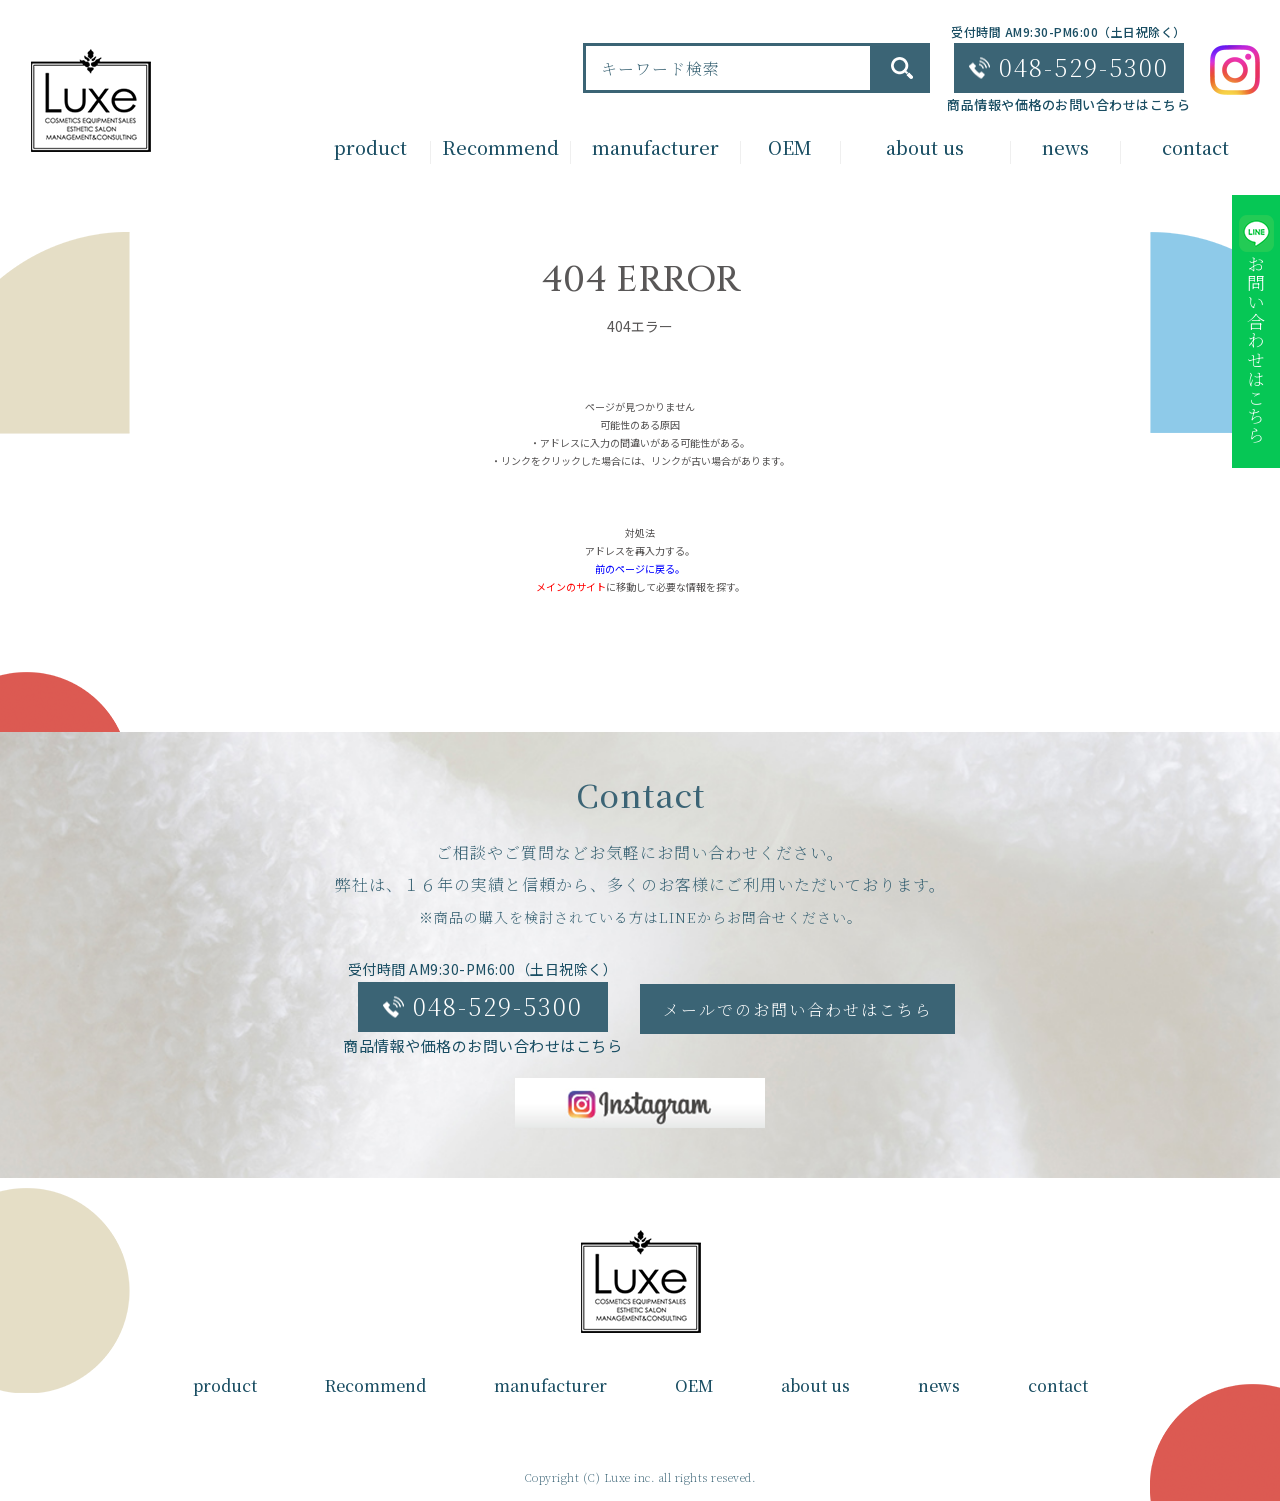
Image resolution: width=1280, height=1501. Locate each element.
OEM (694, 1385)
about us (815, 1385)
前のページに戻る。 (640, 568)
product (225, 1385)
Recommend (375, 1385)
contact (1058, 1385)
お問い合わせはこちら (1256, 350)
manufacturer (550, 1385)
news (939, 1385)
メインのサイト (571, 586)
